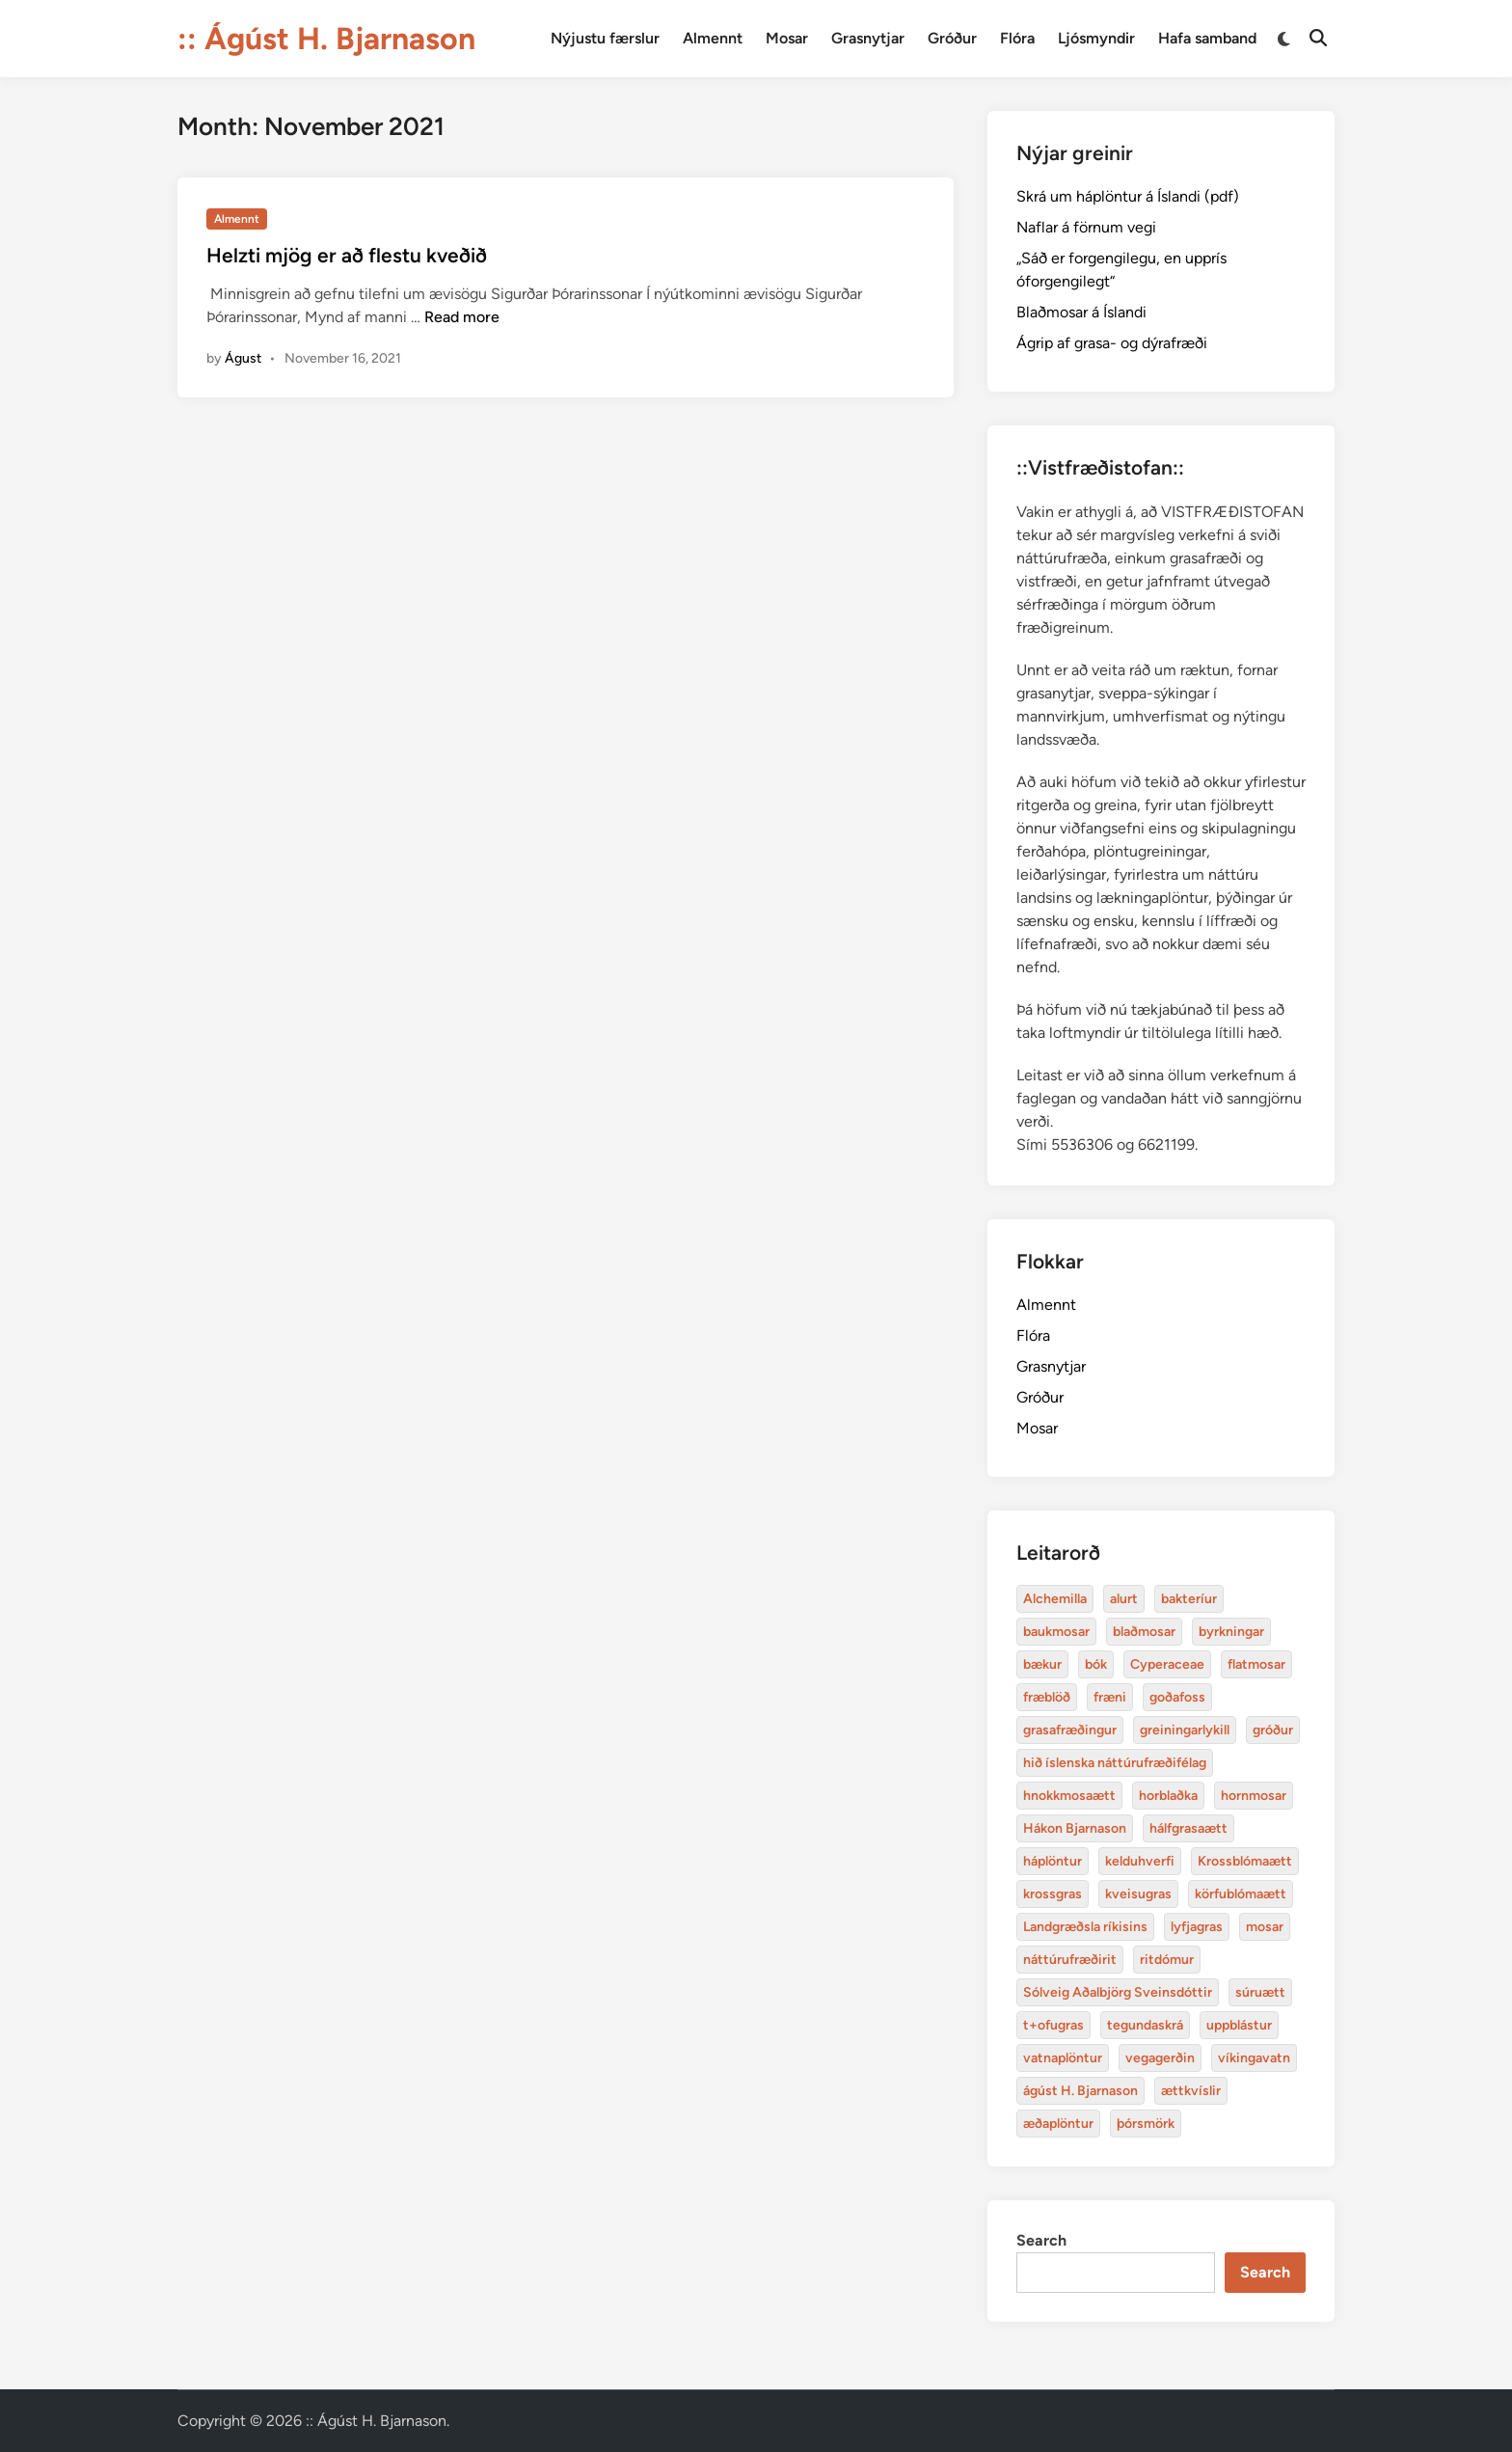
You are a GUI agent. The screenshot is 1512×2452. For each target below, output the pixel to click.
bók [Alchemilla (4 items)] (1096, 1664)
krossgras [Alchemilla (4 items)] (1052, 1894)
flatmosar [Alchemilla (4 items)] (1256, 1664)
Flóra (1017, 38)
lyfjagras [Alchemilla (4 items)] (1197, 1927)
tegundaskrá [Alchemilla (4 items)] (1145, 2025)
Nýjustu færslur (605, 38)
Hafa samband (1207, 38)
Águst (243, 358)
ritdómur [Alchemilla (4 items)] (1167, 1959)
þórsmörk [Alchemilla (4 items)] (1145, 2123)
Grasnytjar (867, 38)
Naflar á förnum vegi (1086, 227)
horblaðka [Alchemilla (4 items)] (1168, 1795)
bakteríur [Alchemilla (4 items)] (1189, 1599)
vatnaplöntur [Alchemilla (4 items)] (1062, 2058)
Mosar (787, 38)
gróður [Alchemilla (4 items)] (1273, 1730)
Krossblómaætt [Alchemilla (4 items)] (1245, 1861)
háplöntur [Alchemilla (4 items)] (1052, 1861)
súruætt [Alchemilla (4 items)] (1260, 1992)
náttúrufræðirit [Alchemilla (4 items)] (1070, 1959)
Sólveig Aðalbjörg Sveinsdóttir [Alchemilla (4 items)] (1117, 1992)
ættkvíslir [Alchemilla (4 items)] (1191, 2091)
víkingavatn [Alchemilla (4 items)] (1254, 2058)
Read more (462, 317)
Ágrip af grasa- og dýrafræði (1111, 343)
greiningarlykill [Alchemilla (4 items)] (1184, 1730)
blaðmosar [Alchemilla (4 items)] (1144, 1631)
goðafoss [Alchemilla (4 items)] (1177, 1697)
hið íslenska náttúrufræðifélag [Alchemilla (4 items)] (1114, 1763)
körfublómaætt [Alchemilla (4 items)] (1240, 1894)
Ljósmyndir (1096, 38)
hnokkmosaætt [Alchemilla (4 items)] (1069, 1795)
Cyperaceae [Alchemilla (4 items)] (1167, 1664)
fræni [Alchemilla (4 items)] (1110, 1697)
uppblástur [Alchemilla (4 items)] (1239, 2025)
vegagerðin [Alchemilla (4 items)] (1160, 2058)
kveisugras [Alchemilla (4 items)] (1138, 1894)
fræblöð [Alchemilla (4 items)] (1046, 1697)
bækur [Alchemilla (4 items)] (1042, 1664)
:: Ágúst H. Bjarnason (326, 38)
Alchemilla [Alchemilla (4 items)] (1055, 1599)
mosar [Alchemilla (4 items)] (1264, 1927)
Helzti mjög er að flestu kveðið (346, 255)
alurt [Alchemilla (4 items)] (1124, 1599)
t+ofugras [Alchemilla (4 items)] (1053, 2025)
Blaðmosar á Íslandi (1081, 312)
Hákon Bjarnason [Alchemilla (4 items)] (1074, 1828)
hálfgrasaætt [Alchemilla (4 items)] (1188, 1828)
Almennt (712, 38)
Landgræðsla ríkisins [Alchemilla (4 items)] (1085, 1927)
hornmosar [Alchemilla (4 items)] (1253, 1795)
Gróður (952, 38)
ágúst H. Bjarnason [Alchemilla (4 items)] (1080, 2091)
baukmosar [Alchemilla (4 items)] (1056, 1631)
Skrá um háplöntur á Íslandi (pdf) (1127, 196)
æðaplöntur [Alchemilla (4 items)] (1058, 2123)
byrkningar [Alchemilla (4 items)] (1231, 1631)
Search (1041, 2240)
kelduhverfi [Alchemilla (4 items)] (1139, 1861)
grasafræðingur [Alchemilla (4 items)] (1070, 1730)
